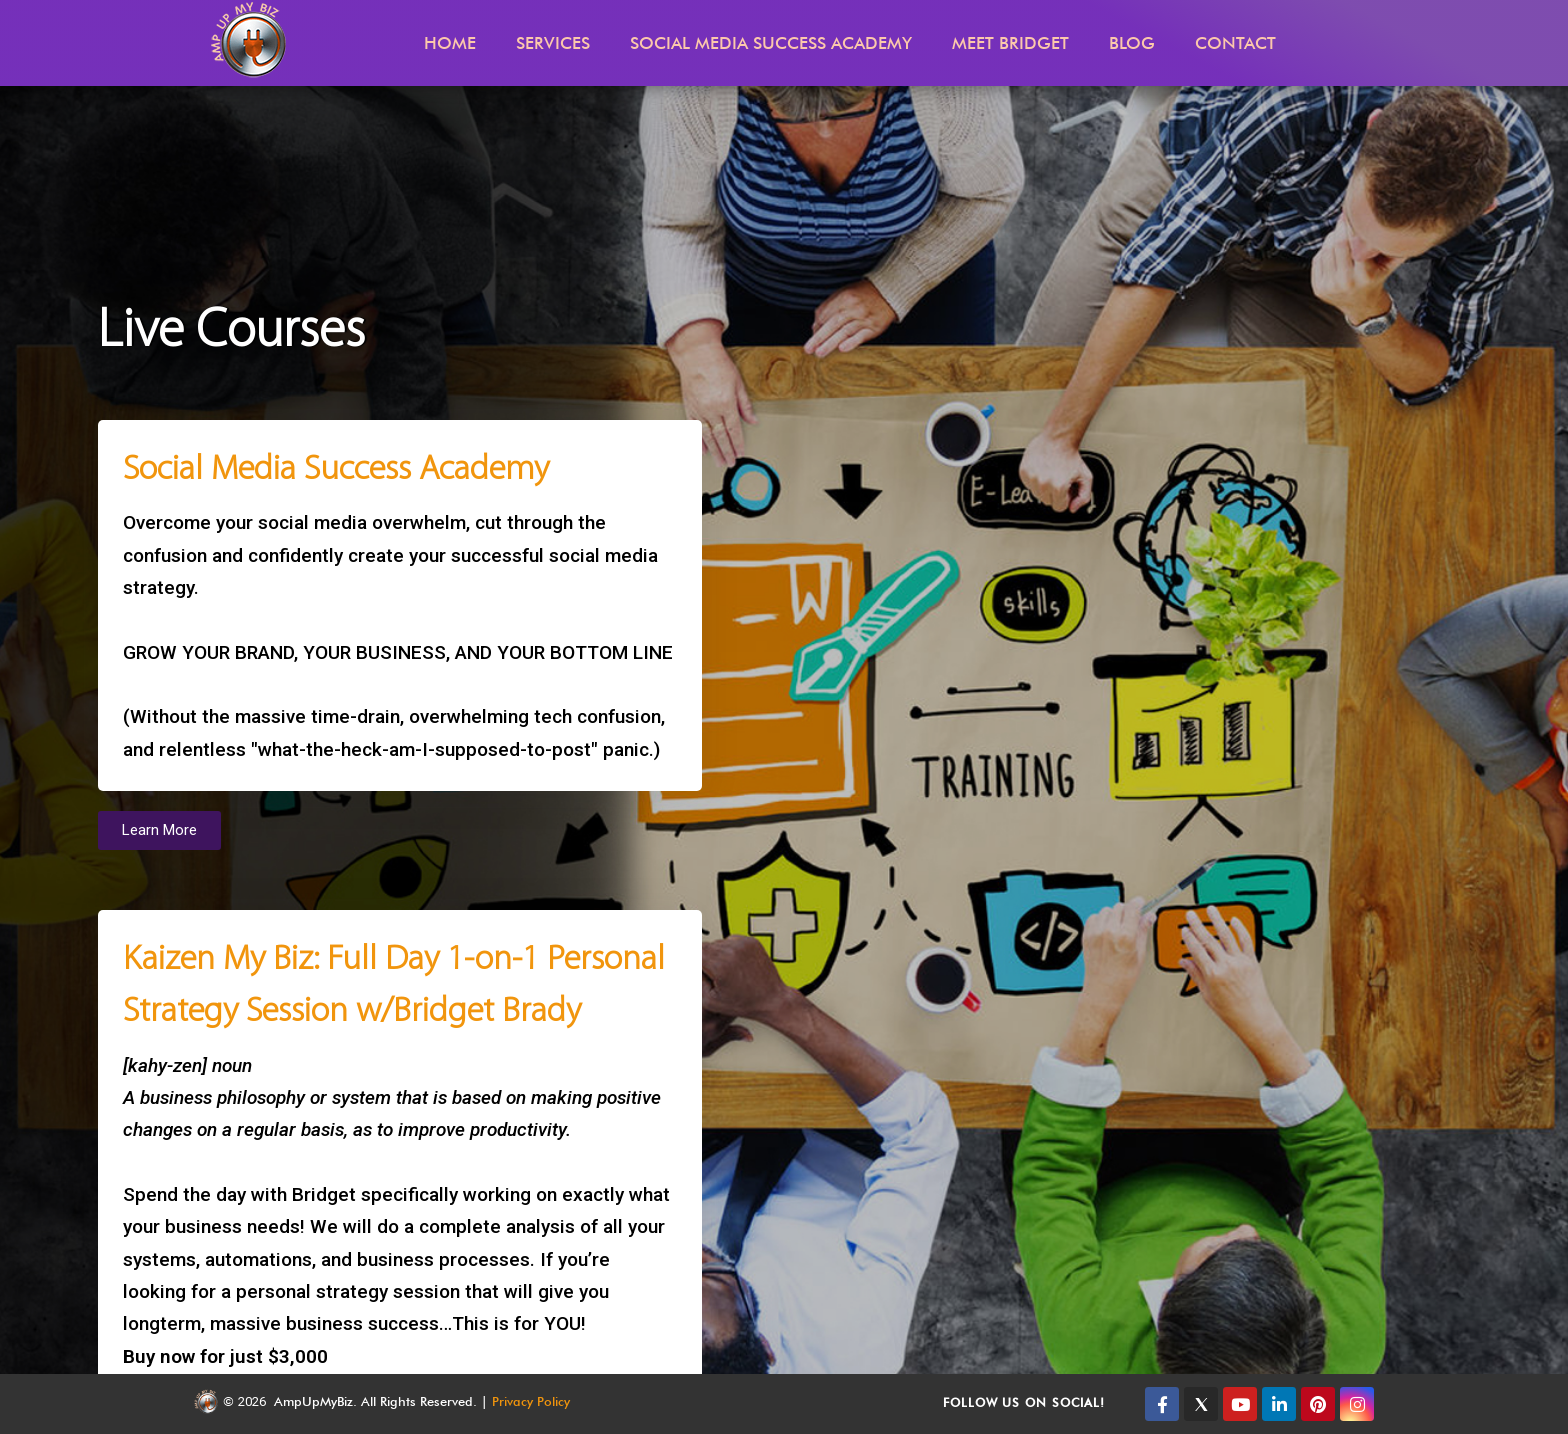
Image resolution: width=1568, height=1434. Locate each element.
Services (553, 43)
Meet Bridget (1010, 43)
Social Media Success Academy (771, 43)
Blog (1132, 43)
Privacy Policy (531, 1401)
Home (450, 43)
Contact (1235, 43)
